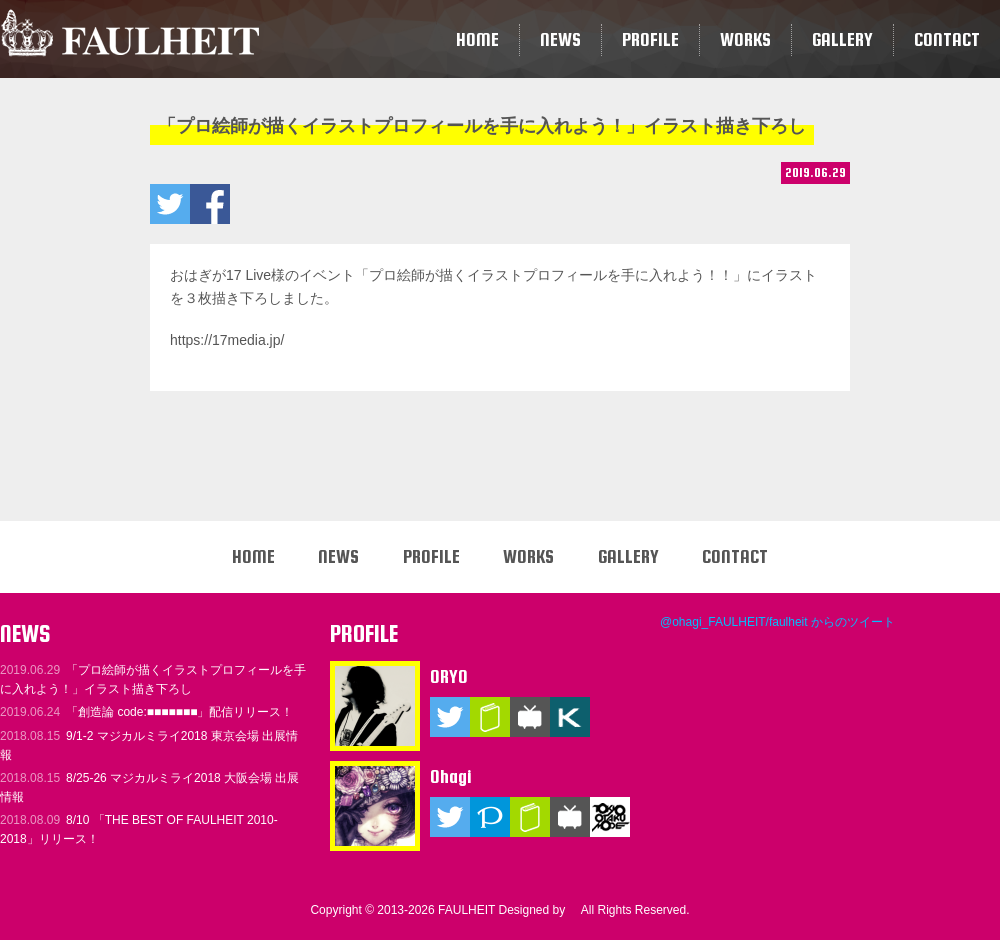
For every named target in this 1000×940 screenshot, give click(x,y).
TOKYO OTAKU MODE (610, 817)
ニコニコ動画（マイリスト (530, 717)
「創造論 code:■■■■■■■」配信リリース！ (147, 712)
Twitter (450, 717)
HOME (477, 39)
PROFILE (650, 39)
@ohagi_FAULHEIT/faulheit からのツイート (777, 622)
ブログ (490, 717)
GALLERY (842, 39)
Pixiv (490, 817)
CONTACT (947, 39)
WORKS (745, 39)
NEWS (560, 39)
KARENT (570, 717)
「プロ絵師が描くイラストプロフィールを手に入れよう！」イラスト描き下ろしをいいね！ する (210, 204)
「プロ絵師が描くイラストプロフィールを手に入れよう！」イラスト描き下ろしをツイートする (170, 204)
